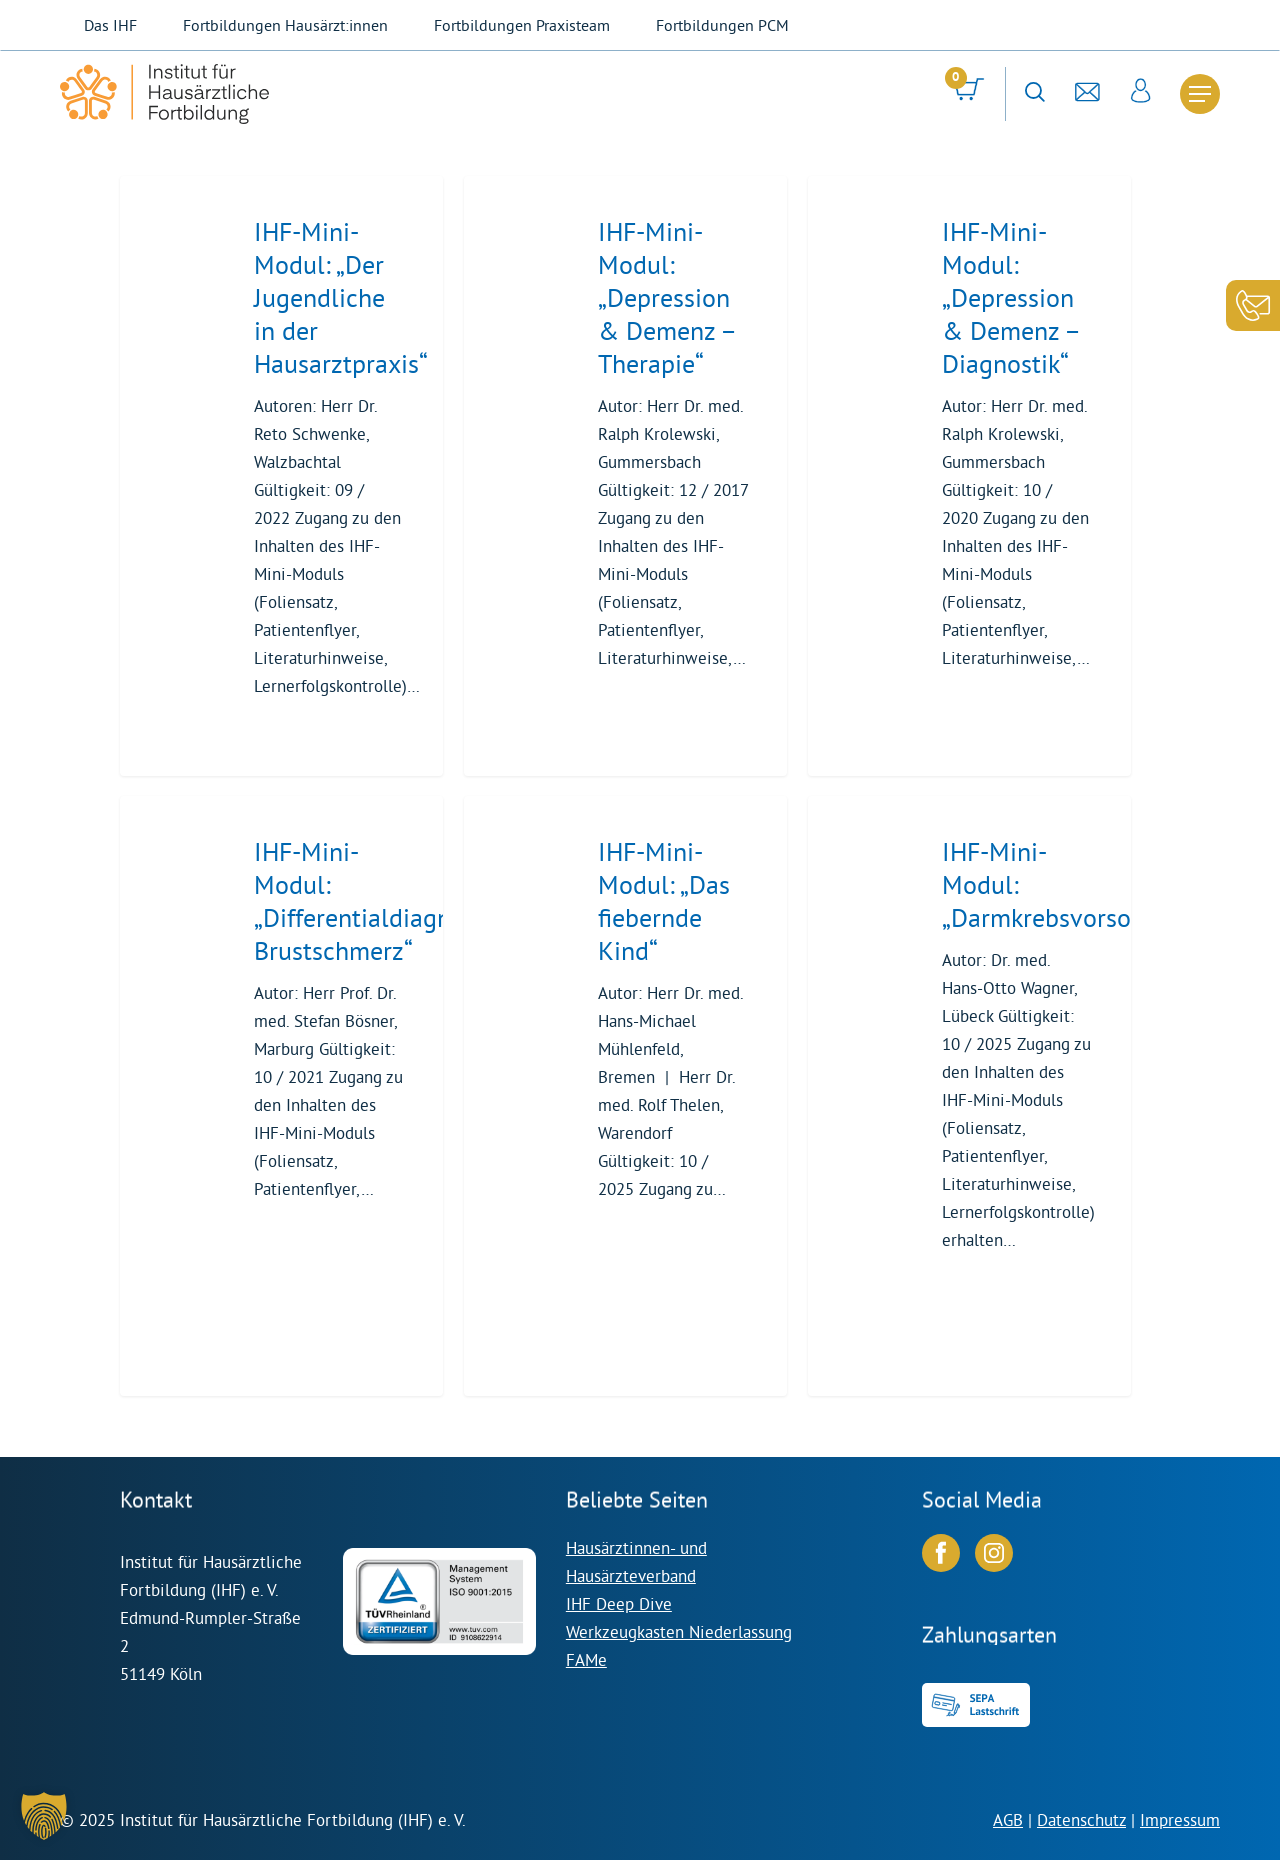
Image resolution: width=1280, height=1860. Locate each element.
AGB (1008, 1819)
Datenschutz (1081, 1819)
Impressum (1180, 1819)
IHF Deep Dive (619, 1603)
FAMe (586, 1659)
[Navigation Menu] (1200, 94)
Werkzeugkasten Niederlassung (679, 1631)
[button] (44, 1816)
